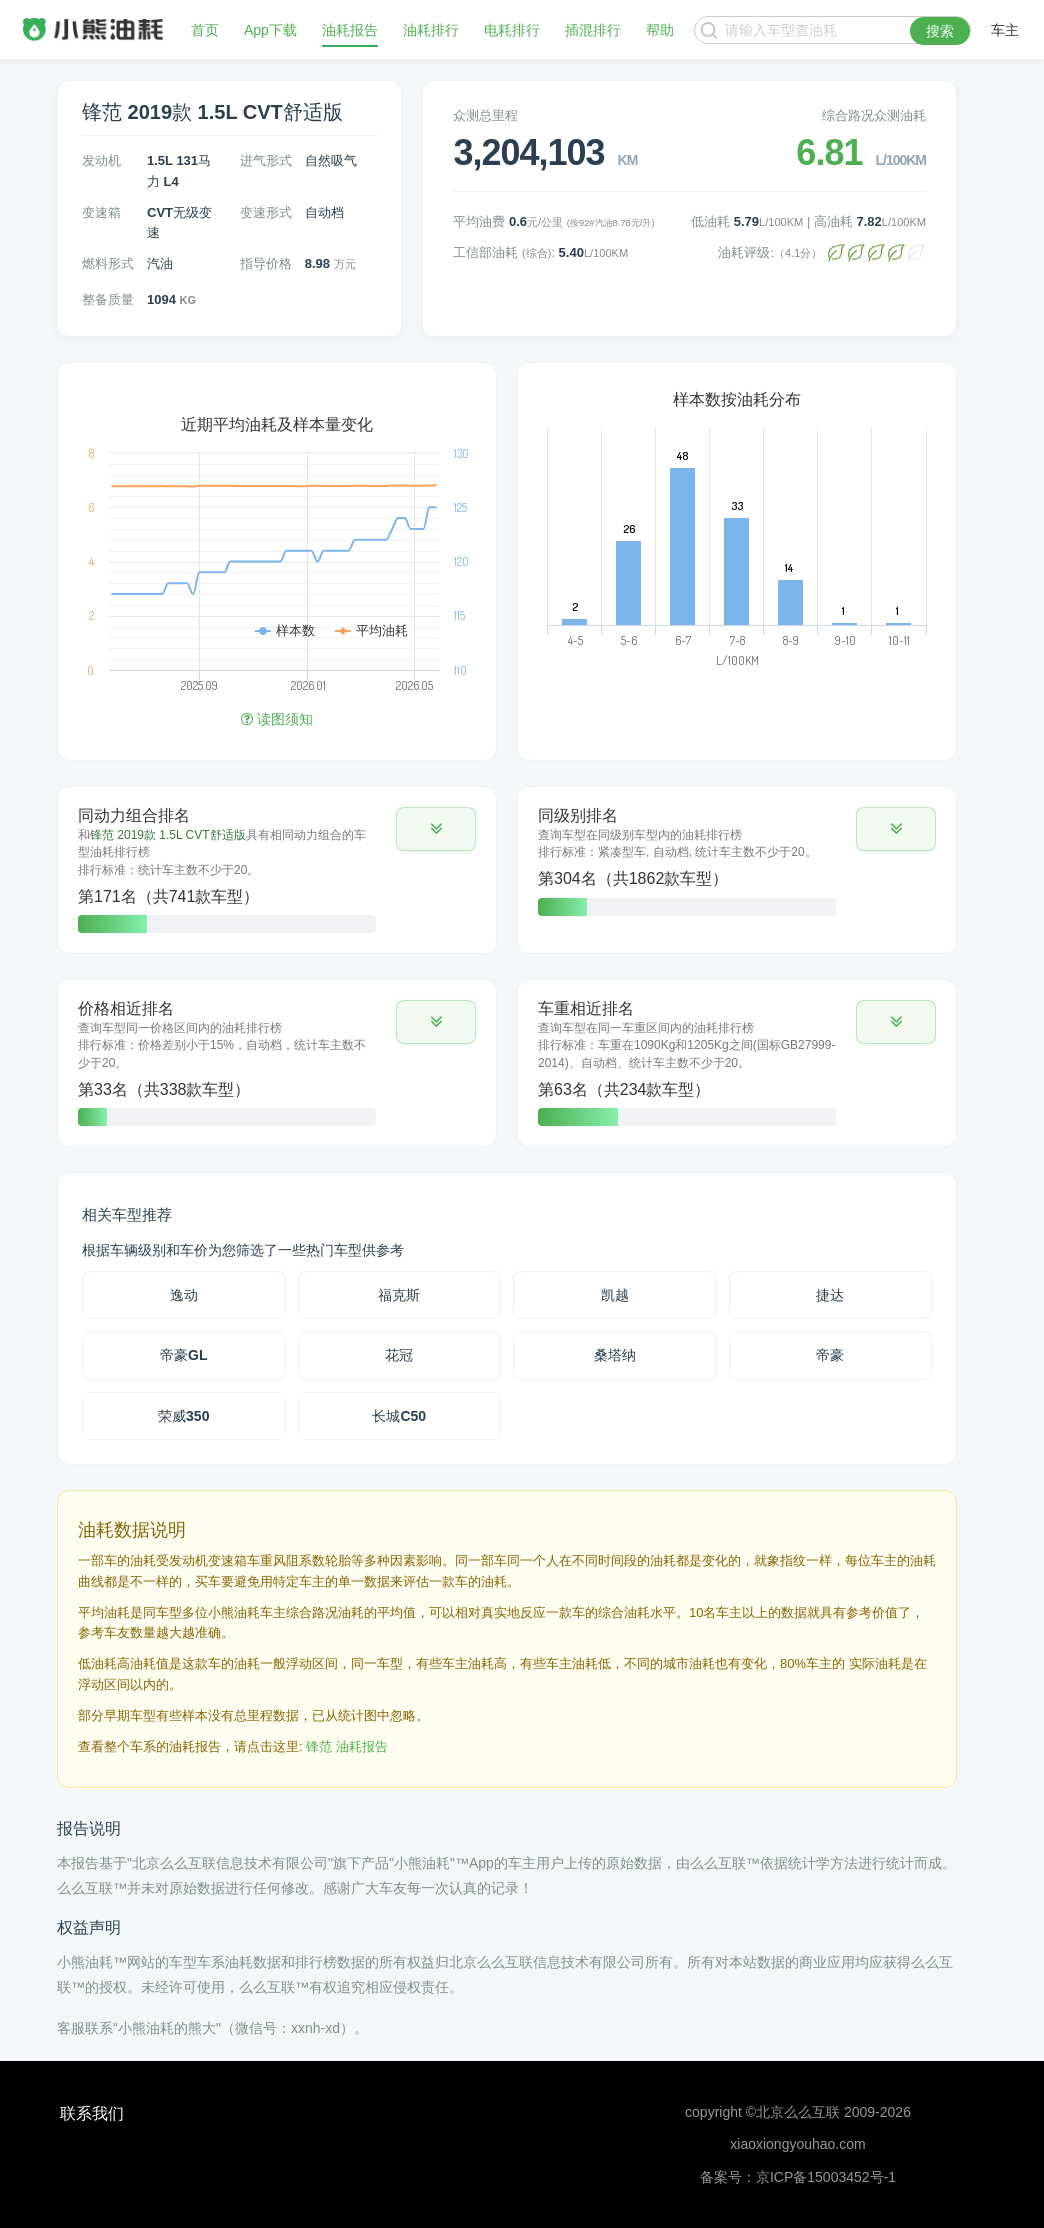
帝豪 (830, 1355)
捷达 (830, 1295)
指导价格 (266, 263)
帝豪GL (183, 1355)
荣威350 (183, 1416)
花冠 (399, 1355)
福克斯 (399, 1295)
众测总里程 (485, 115)
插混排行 (593, 30)
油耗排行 (431, 30)
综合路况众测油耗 (874, 115)
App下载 (270, 30)
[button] (436, 829)
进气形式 (266, 160)
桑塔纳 (615, 1355)
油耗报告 (350, 30)
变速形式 (266, 212)
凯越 (615, 1295)
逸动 (184, 1295)
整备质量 (108, 299)
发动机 (101, 160)
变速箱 (101, 212)
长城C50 (399, 1416)
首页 (205, 30)
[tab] (277, 870)
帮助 (660, 30)
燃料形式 (108, 263)
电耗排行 (512, 30)
